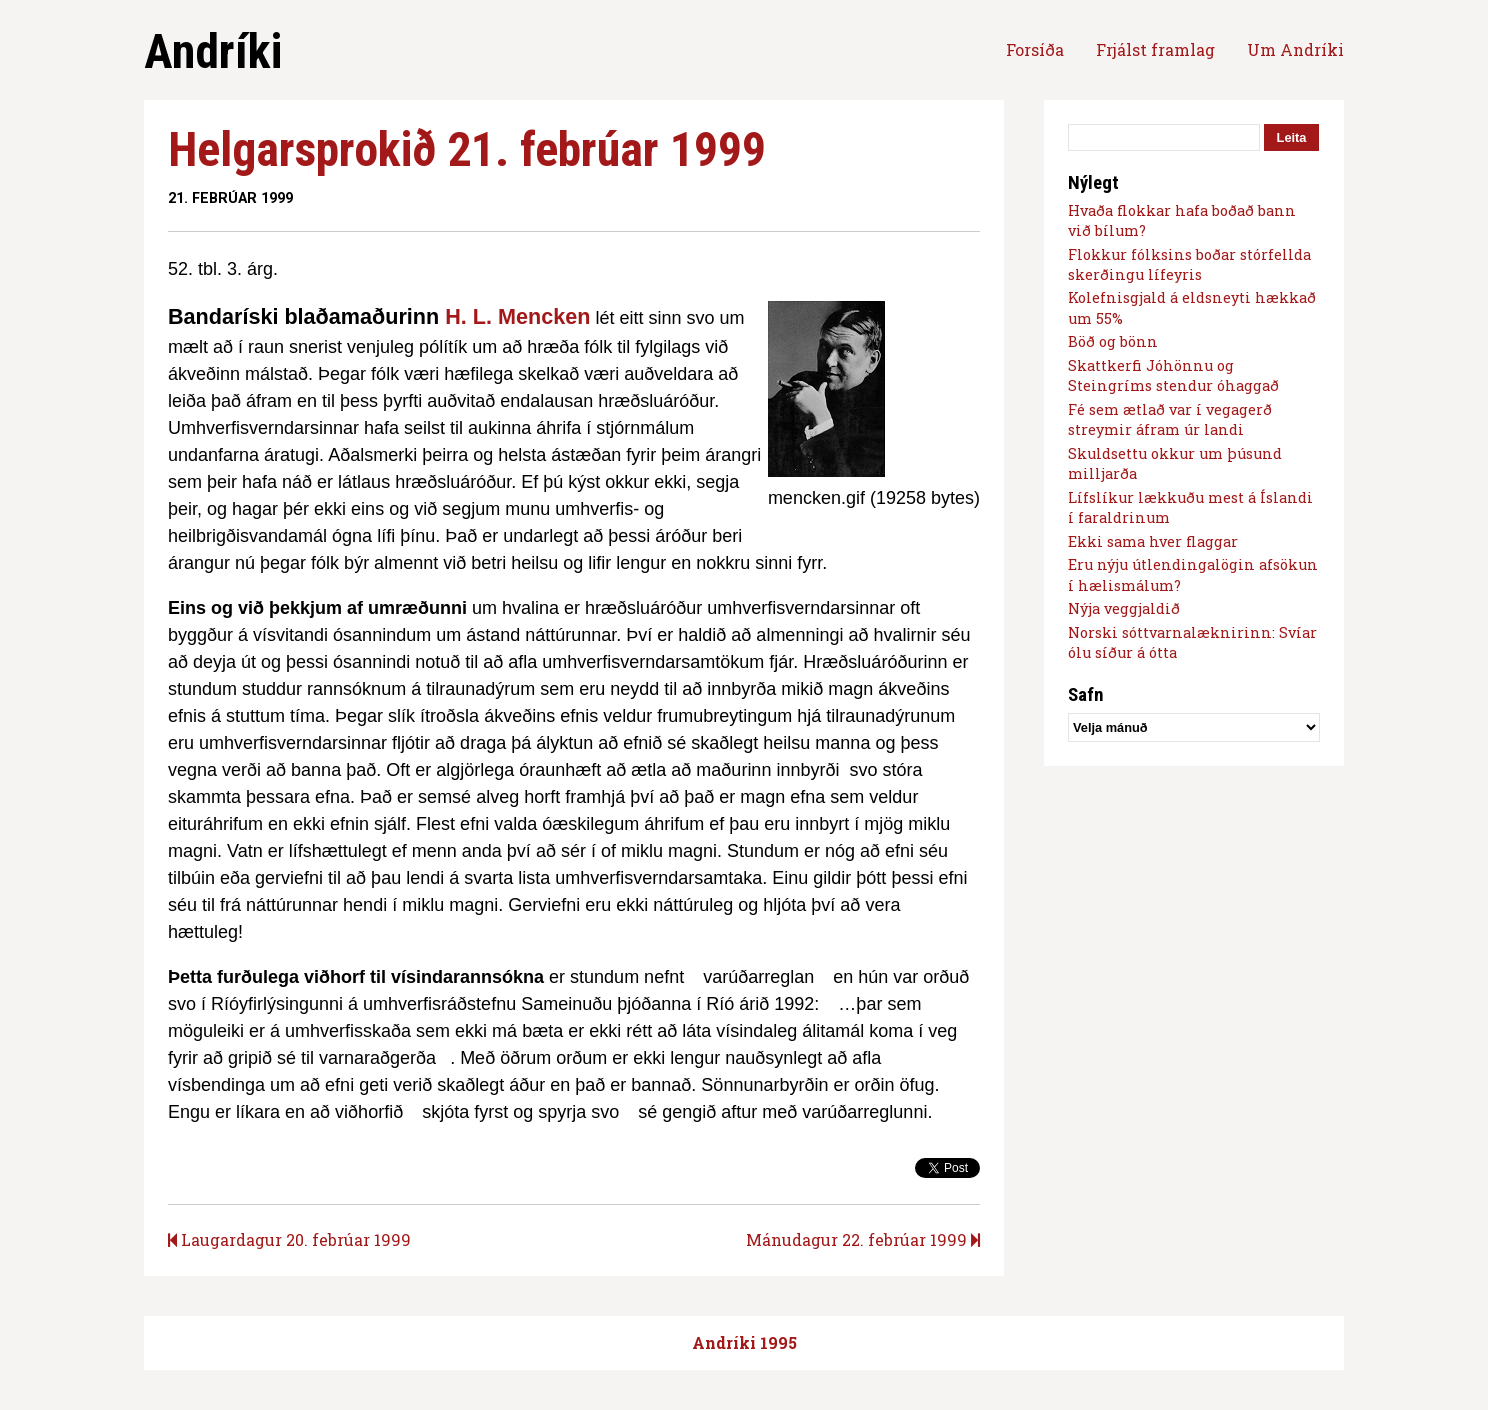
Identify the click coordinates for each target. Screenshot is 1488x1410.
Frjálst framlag (1155, 49)
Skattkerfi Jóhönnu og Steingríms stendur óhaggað (1173, 375)
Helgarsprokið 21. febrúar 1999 (467, 149)
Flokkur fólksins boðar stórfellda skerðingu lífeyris (1189, 264)
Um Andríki (1295, 49)
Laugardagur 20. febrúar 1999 (289, 1239)
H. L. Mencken (517, 316)
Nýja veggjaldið (1124, 608)
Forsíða (1035, 49)
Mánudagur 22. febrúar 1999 (863, 1239)
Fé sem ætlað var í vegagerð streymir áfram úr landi (1170, 419)
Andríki (213, 51)
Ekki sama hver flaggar (1153, 541)
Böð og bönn (1113, 341)
